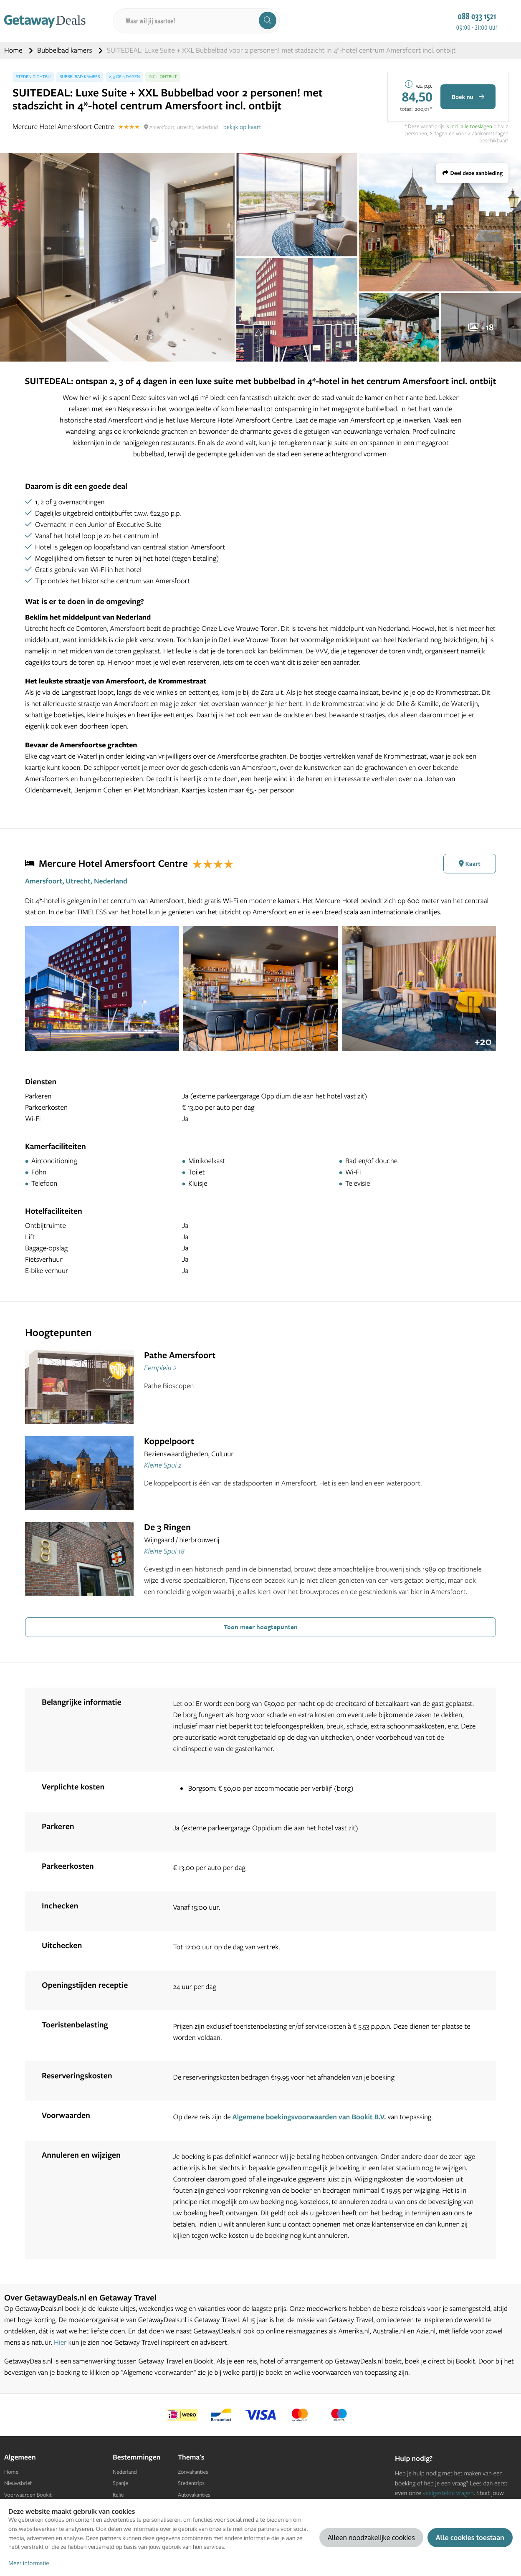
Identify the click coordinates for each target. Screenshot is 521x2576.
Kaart (470, 863)
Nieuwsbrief (18, 2483)
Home (14, 50)
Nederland (125, 2472)
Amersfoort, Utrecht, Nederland (76, 881)
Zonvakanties (193, 2472)
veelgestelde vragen (447, 2492)
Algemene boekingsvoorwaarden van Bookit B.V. (309, 2117)
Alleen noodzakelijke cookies (371, 2537)
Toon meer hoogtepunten (261, 1626)
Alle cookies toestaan (470, 2537)
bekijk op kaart (242, 126)
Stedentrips (191, 2483)
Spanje (120, 2483)
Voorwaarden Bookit (28, 2495)
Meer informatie (28, 2563)
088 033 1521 (477, 16)
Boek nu (468, 97)
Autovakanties (194, 2495)
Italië (118, 2495)
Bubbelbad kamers (65, 50)
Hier (60, 2342)
